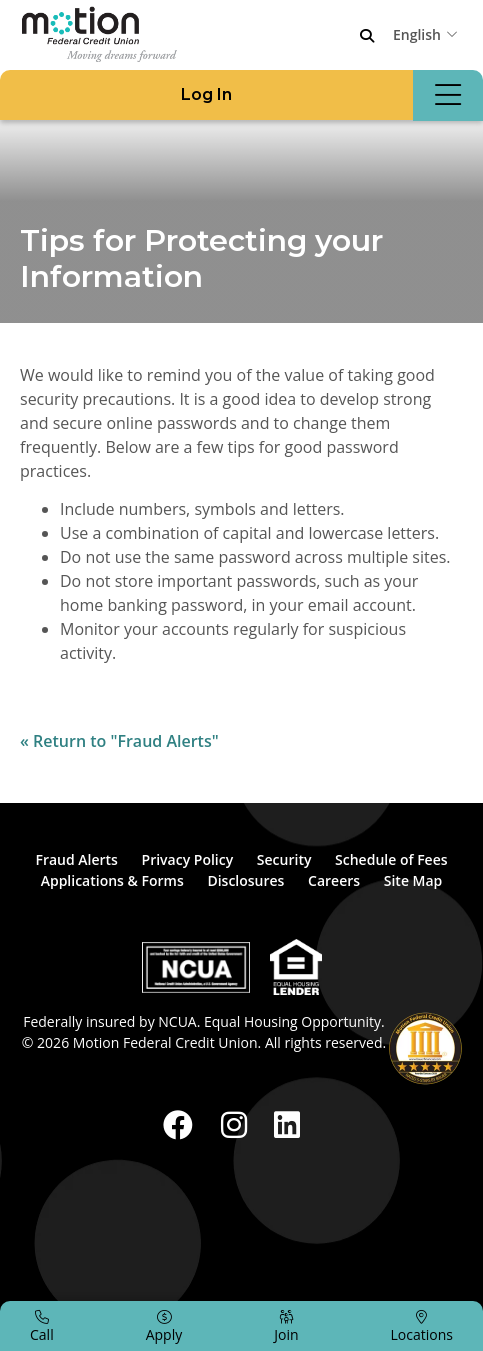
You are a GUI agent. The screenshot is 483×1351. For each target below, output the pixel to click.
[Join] (286, 1326)
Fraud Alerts (76, 859)
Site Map (413, 880)
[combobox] (428, 34)
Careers (334, 880)
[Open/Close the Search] (367, 36)
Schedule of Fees (391, 859)
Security (284, 859)
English (417, 34)
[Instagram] (238, 1124)
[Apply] (164, 1326)
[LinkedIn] (287, 1124)
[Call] (42, 1326)
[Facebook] (182, 1124)
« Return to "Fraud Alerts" (119, 741)
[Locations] (422, 1326)
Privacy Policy (188, 859)
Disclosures (245, 880)
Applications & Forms (112, 880)
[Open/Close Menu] (448, 95)
